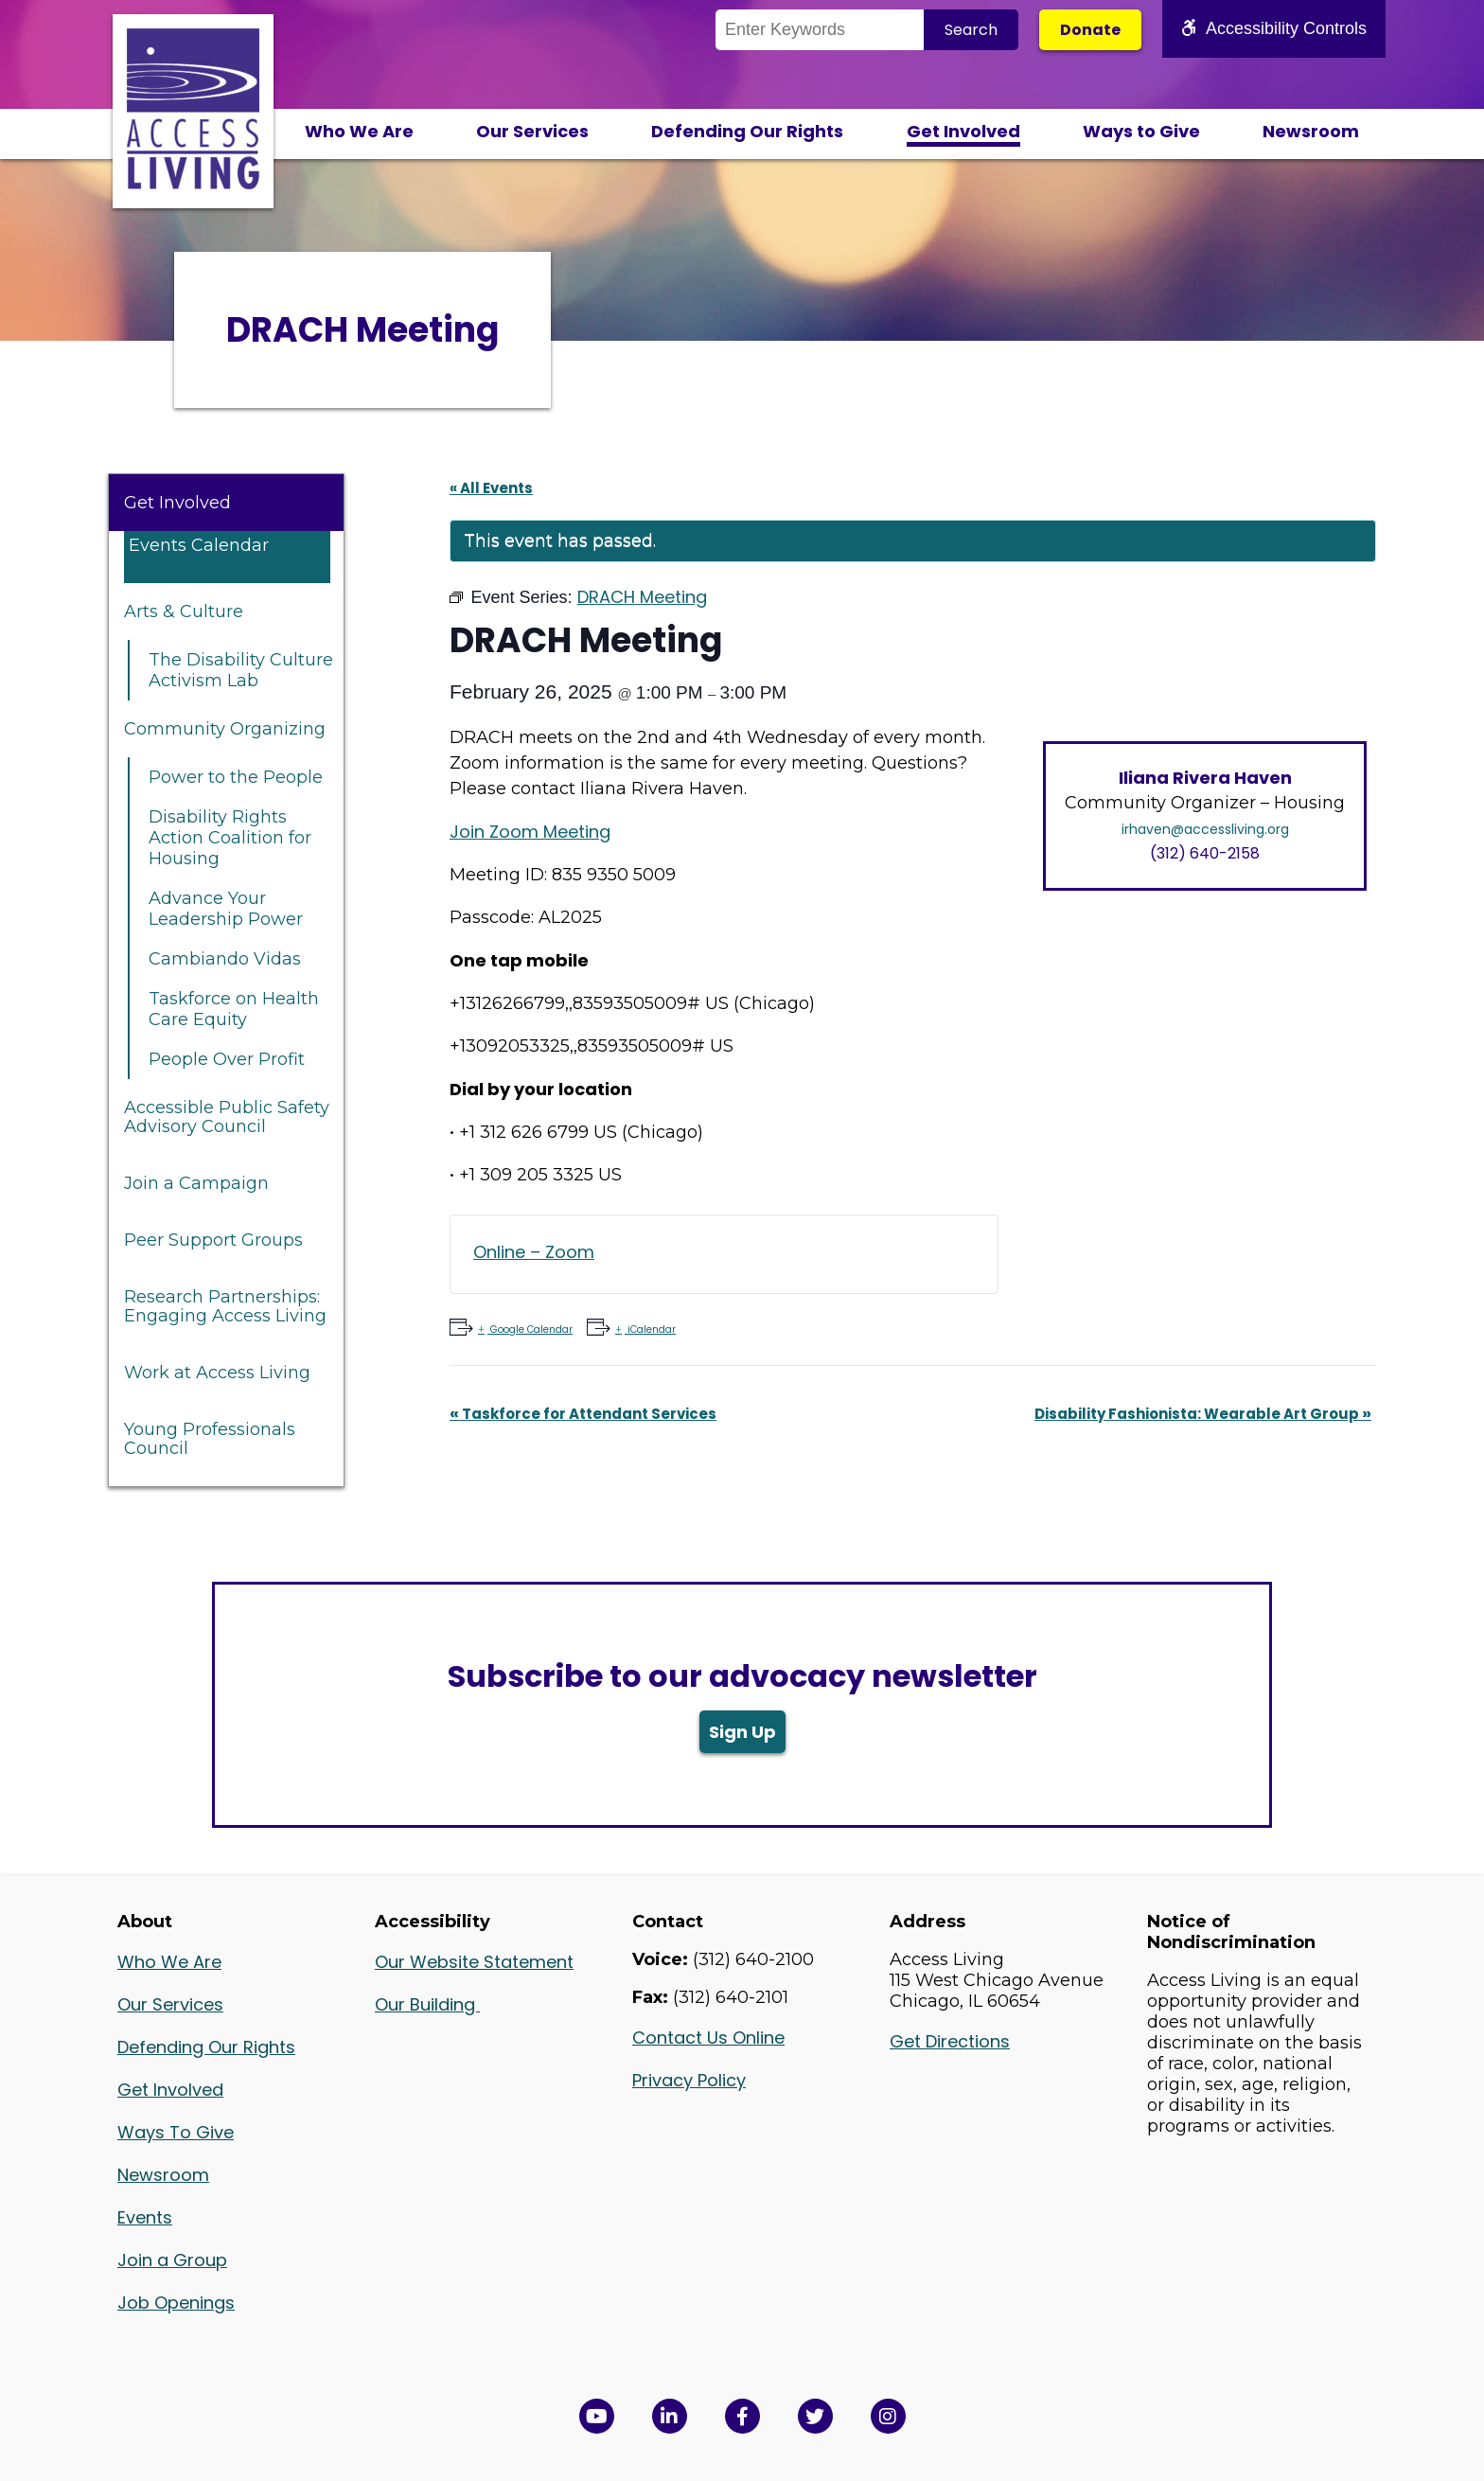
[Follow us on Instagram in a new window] (888, 2416)
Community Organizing (225, 728)
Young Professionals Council (209, 1439)
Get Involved (963, 131)
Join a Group (172, 2260)
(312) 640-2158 (1205, 853)
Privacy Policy (689, 2080)
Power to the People (236, 777)
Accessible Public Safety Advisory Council (226, 1117)
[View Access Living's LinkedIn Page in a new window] (669, 2416)
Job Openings (176, 2302)
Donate (1090, 30)
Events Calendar (199, 545)
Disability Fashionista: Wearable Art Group (1202, 1414)
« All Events (491, 488)
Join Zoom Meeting (530, 831)
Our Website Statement (474, 1962)
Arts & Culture (183, 611)
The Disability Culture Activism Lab (241, 670)
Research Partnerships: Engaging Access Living (225, 1306)
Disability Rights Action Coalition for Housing (230, 837)
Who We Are (359, 131)
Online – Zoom (533, 1252)
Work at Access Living (217, 1372)
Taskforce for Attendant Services (583, 1414)
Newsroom (1311, 131)
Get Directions (950, 2041)
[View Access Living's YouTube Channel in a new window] (596, 2416)
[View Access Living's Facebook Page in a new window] (742, 2416)
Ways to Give (1141, 131)
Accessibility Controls (1274, 28)
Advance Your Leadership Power (226, 909)
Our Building (427, 2004)
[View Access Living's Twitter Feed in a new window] (815, 2416)
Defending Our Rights (747, 131)
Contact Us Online (708, 2037)
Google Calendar (530, 1329)
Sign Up (742, 1732)
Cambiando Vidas (225, 958)
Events (144, 2217)
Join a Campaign (196, 1183)
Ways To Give (175, 2132)
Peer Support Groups (213, 1240)
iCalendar (650, 1329)
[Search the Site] (820, 29)
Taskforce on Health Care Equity (234, 1009)
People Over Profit (227, 1059)
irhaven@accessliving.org (1205, 829)
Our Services (532, 131)
